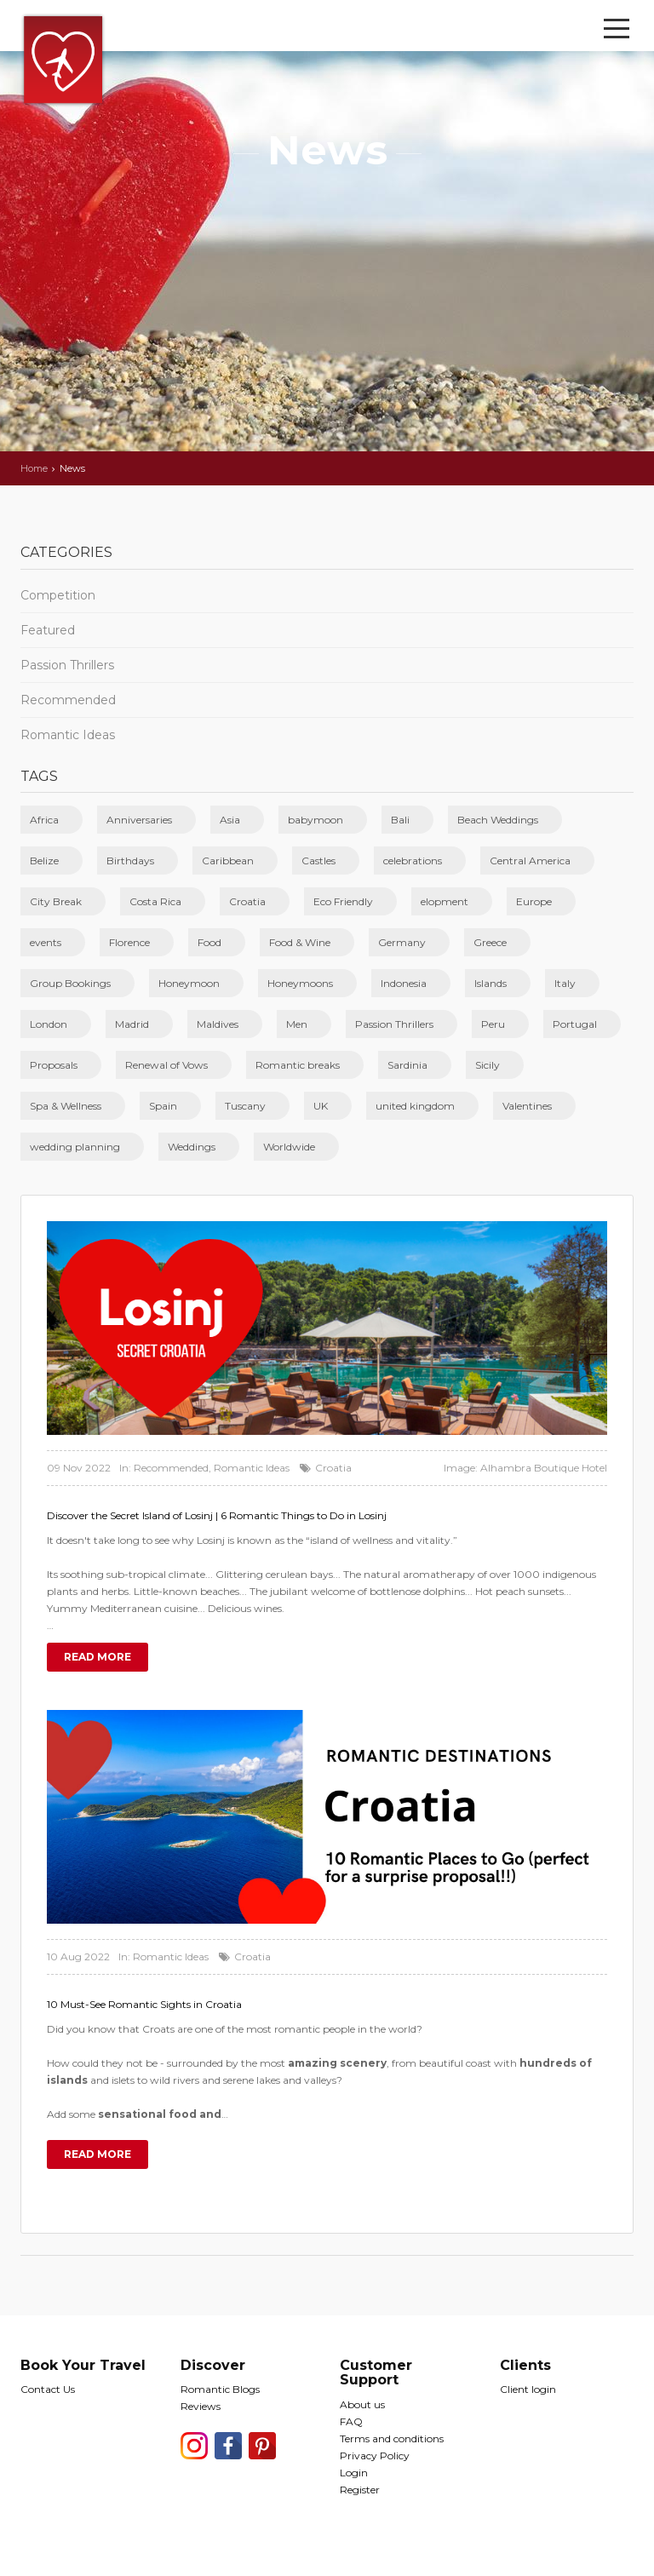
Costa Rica (155, 901)
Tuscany (245, 1105)
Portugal (575, 1024)
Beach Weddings (497, 819)
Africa (44, 819)
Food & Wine (299, 942)
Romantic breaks (297, 1065)
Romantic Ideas (67, 735)
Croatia (247, 901)
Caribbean (228, 860)
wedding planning (75, 1146)
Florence (129, 942)
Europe (534, 901)
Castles (318, 860)
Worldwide (289, 1146)
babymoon (315, 819)
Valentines (527, 1105)
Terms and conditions (392, 2438)
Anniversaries (139, 819)
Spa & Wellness (65, 1105)
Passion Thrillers (67, 665)
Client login (528, 2389)
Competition (57, 595)
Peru (493, 1024)
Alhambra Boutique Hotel (543, 1467)
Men (296, 1024)
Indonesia (404, 983)
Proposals (53, 1065)
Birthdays (130, 860)
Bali (400, 819)
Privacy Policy (375, 2455)
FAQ (351, 2421)
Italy (565, 983)
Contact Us (47, 2389)
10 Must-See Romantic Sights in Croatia (144, 2004)
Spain (163, 1105)
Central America (530, 860)
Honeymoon (189, 983)
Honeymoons (300, 983)
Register (360, 2489)
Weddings (191, 1146)
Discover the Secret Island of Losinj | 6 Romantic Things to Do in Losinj (217, 1515)
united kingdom (415, 1105)
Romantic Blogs (220, 2389)
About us (362, 2404)
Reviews (201, 2406)
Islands (490, 983)
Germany (402, 942)
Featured (47, 630)
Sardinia (407, 1065)
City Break (56, 901)
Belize (44, 860)
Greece (490, 942)
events (45, 942)
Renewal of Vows (166, 1065)
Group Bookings (70, 983)
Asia (230, 819)
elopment (444, 901)
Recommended (68, 700)
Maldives (217, 1024)
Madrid (132, 1024)
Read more (97, 1656)
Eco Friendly (343, 901)
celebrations (412, 860)
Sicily (487, 1065)
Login (354, 2472)
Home (34, 468)
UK (320, 1105)
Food (209, 942)
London (48, 1024)
